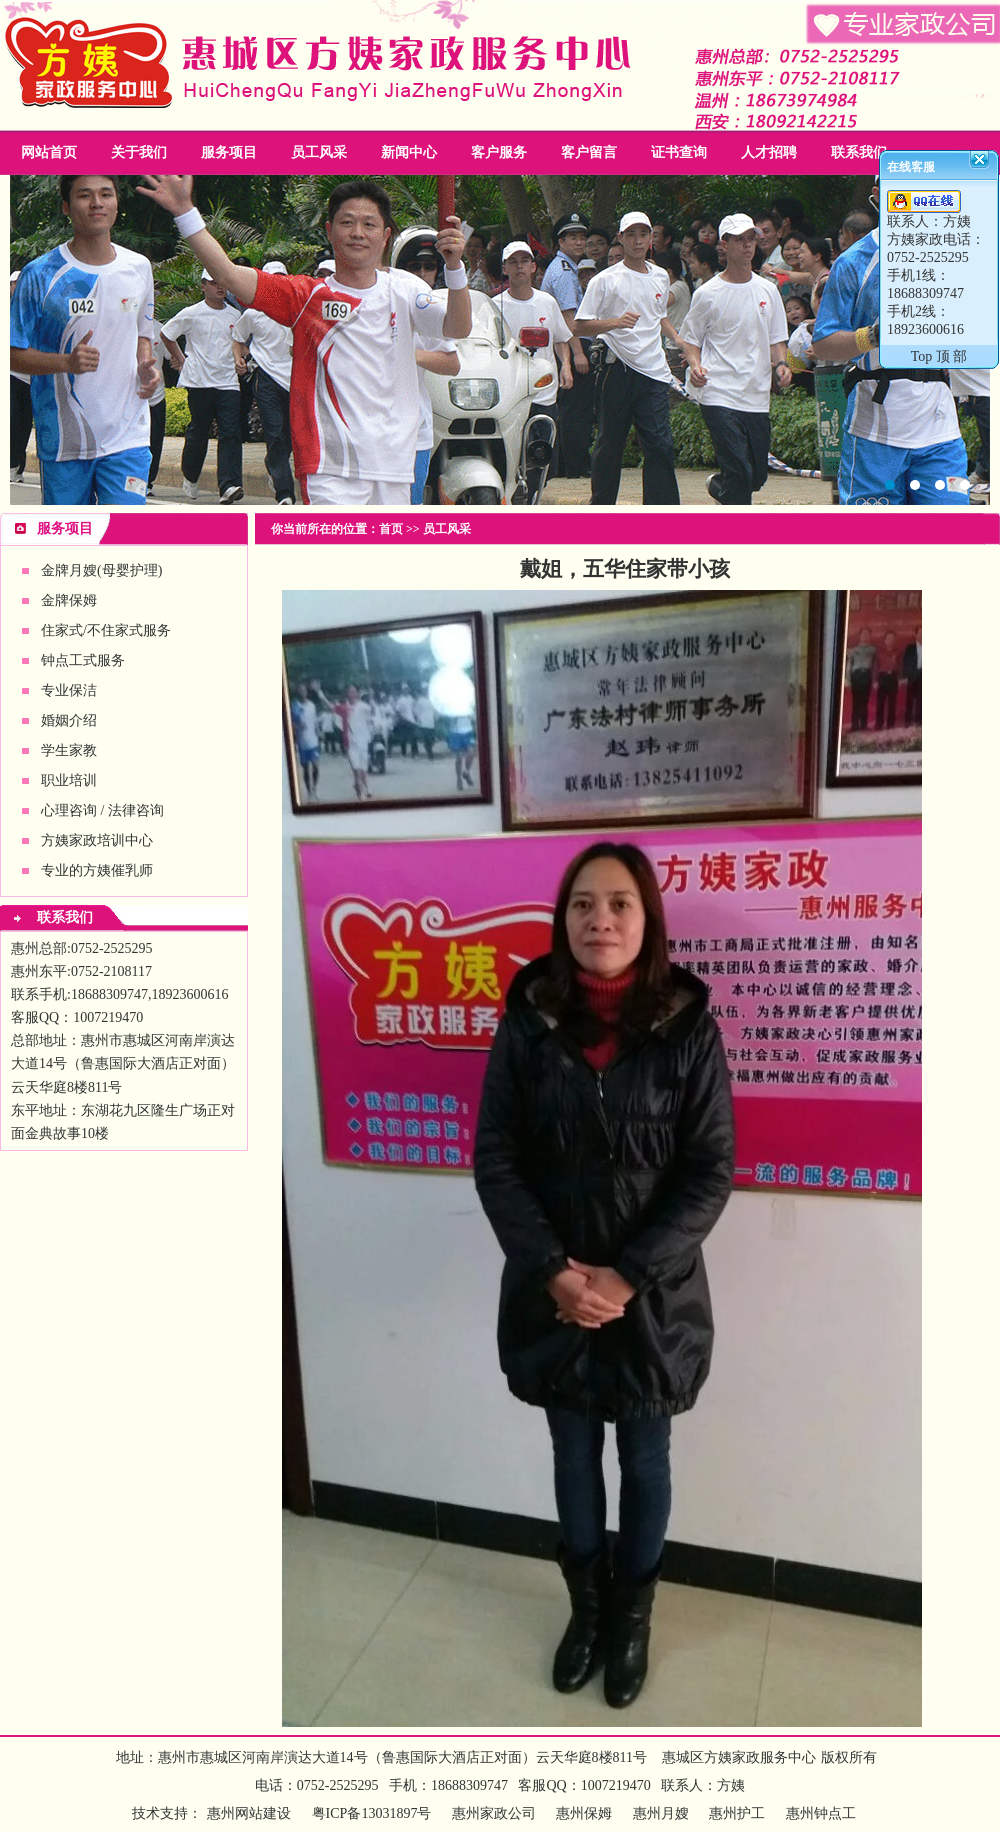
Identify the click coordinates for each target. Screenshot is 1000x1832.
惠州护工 (737, 1813)
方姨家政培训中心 (97, 840)
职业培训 (69, 780)
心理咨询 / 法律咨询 (102, 810)
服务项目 (229, 152)
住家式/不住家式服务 (106, 630)
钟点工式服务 (83, 660)
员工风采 (319, 152)
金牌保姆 (69, 600)
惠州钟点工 (821, 1813)
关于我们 (139, 152)
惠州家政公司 (500, 340)
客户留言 (589, 152)
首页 (391, 529)
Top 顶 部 (939, 356)
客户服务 (499, 152)
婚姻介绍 (69, 720)
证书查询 (679, 152)
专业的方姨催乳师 (97, 870)
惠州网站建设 (249, 1813)
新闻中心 (409, 152)
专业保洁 (69, 690)
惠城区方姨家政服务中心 (739, 1757)
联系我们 (859, 152)
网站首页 (49, 152)
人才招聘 (769, 152)
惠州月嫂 (661, 1813)
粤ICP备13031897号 (369, 1813)
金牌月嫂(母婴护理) (101, 570)
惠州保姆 (584, 1813)
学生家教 (69, 750)
